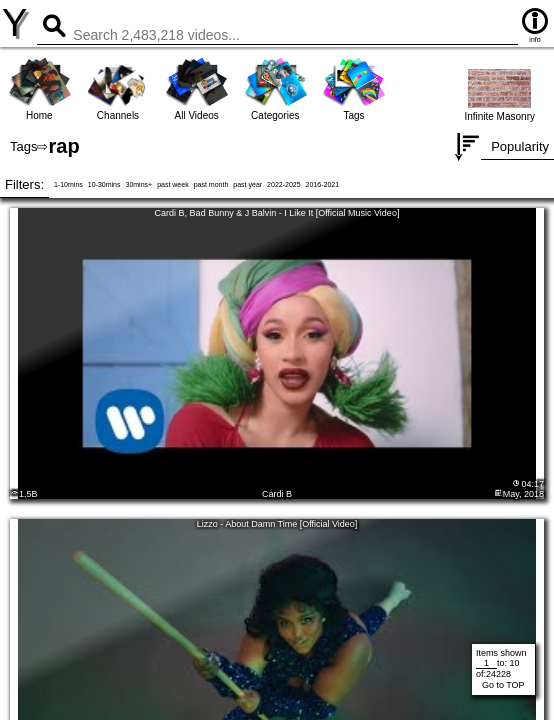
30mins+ (138, 184)
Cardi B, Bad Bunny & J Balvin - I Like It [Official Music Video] (277, 213)
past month (211, 184)
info (535, 24)
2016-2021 (322, 184)
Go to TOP (503, 685)
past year (247, 184)
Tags (23, 146)
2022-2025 (283, 184)
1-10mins (68, 184)
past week (173, 184)
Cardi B (277, 494)
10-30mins (104, 184)
